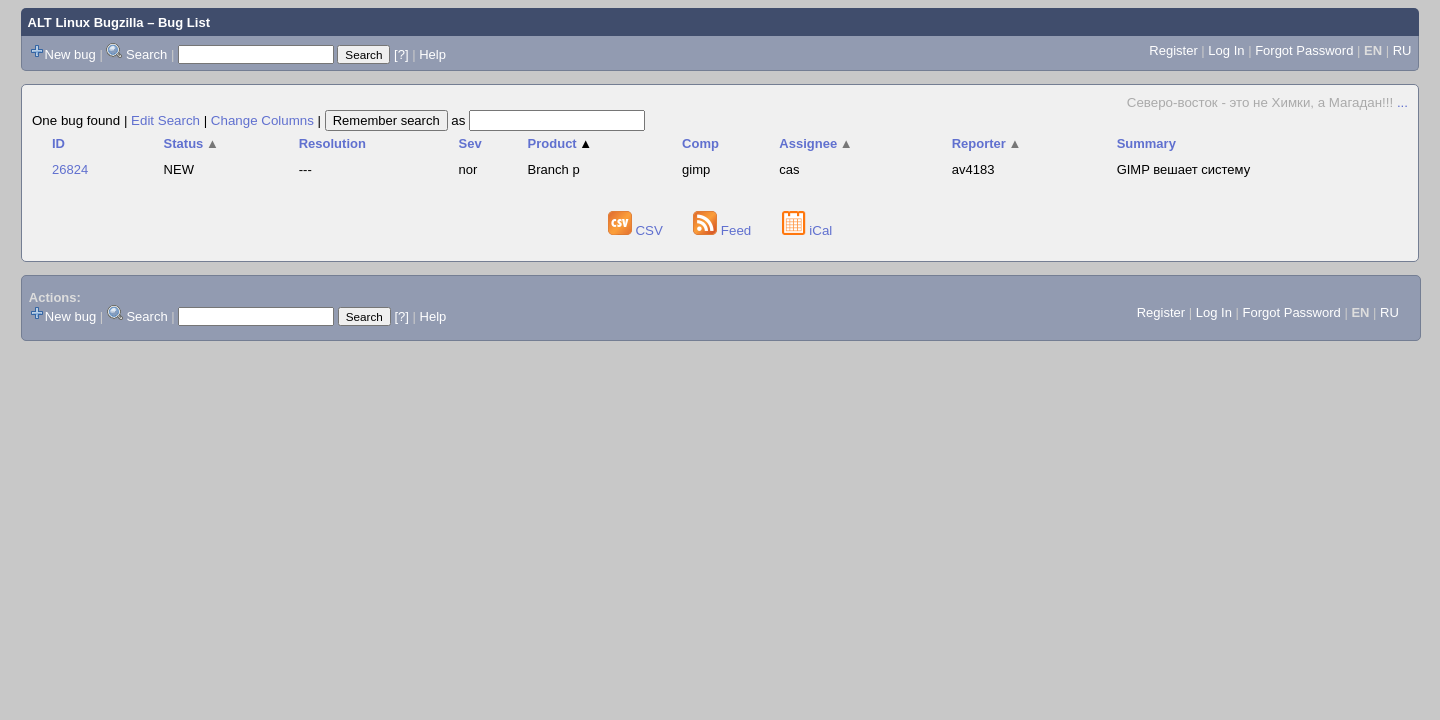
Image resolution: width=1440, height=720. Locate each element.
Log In (1226, 50)
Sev (470, 143)
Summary (1146, 143)
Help (432, 54)
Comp (700, 143)
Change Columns (262, 120)
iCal (807, 230)
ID (58, 143)
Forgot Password (1304, 50)
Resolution (332, 143)
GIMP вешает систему (1184, 169)
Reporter (987, 143)
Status (191, 143)
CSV (637, 230)
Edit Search (165, 120)
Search (146, 54)
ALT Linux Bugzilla (86, 22)
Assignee (815, 143)
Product (560, 143)
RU (1402, 50)
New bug (70, 54)
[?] (401, 54)
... (1402, 102)
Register (1173, 50)
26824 (70, 169)
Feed (724, 230)
